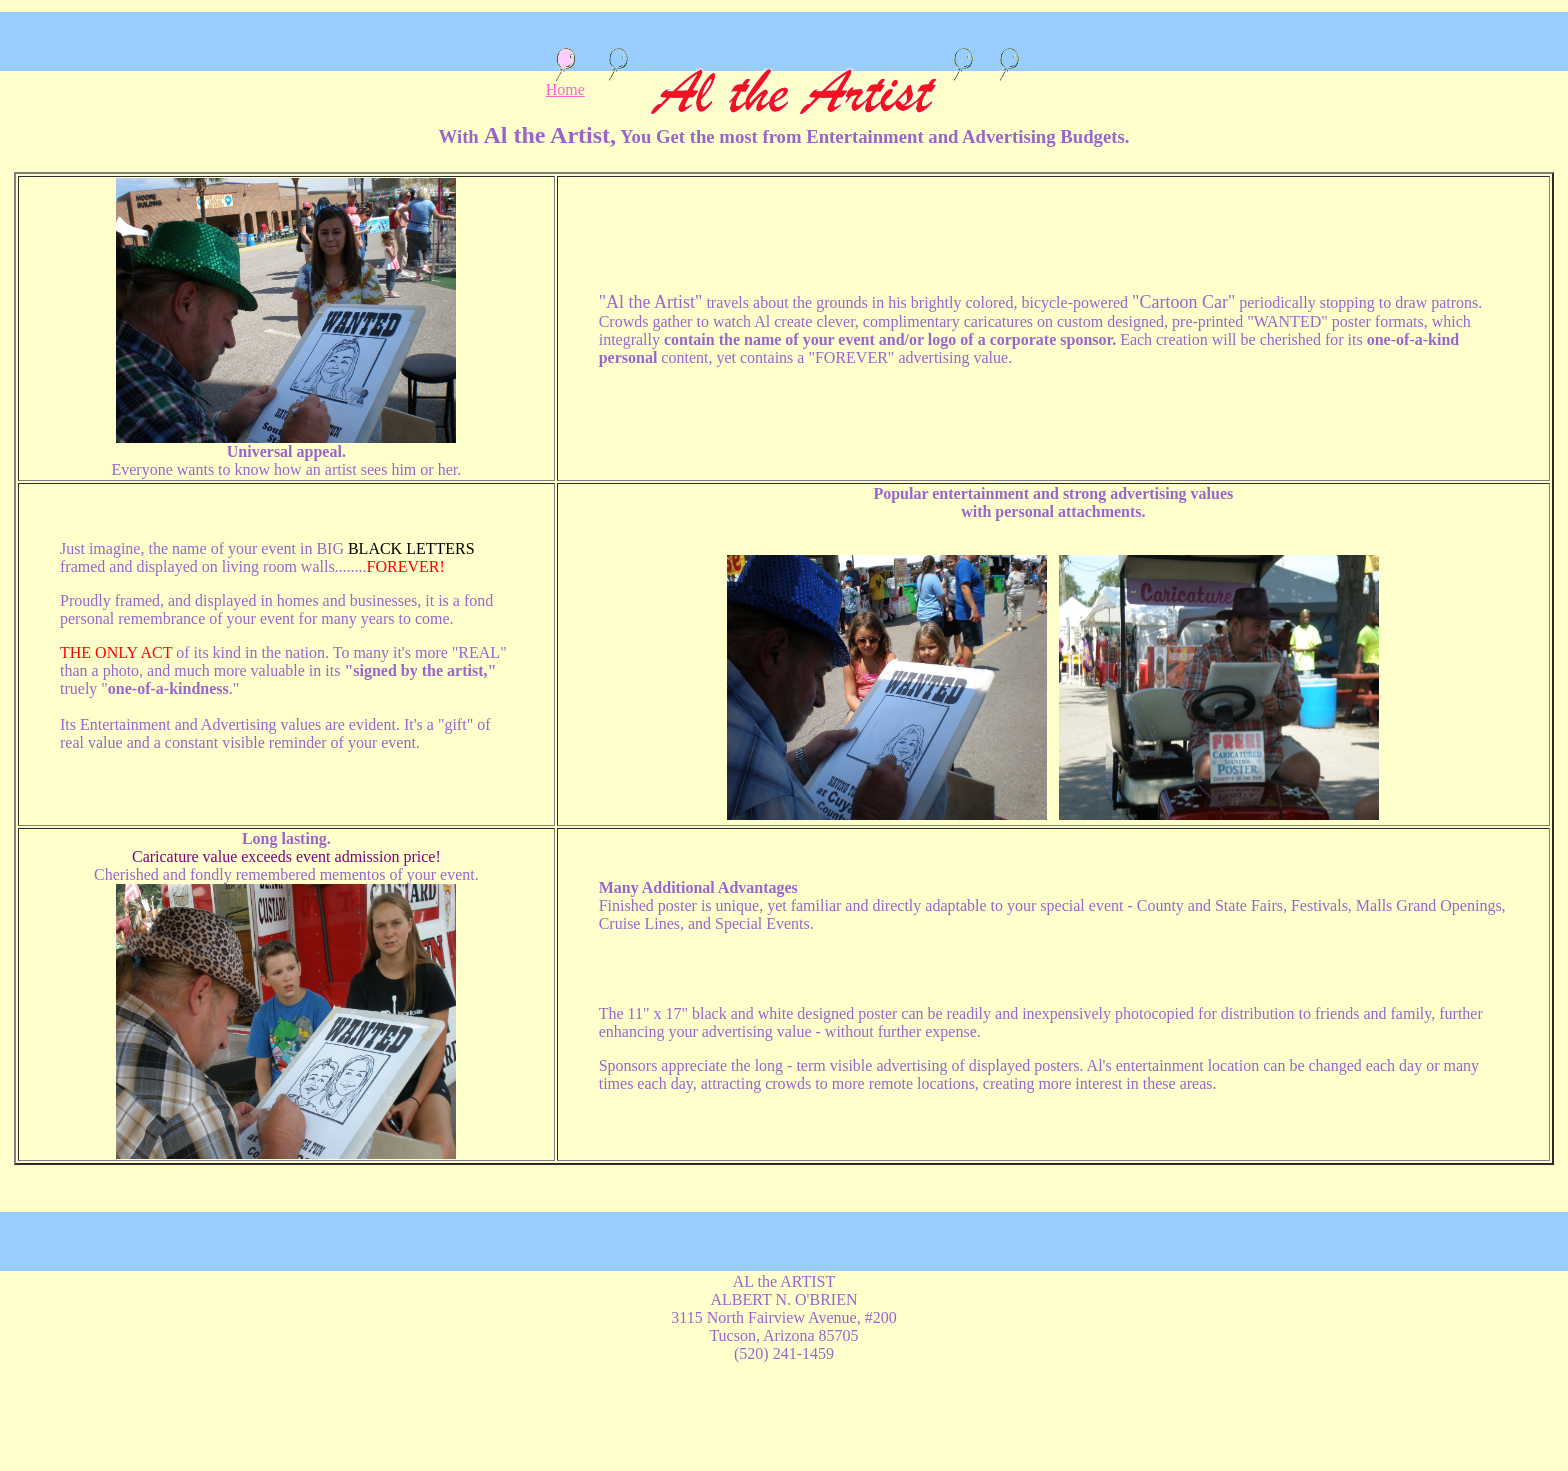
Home (565, 82)
